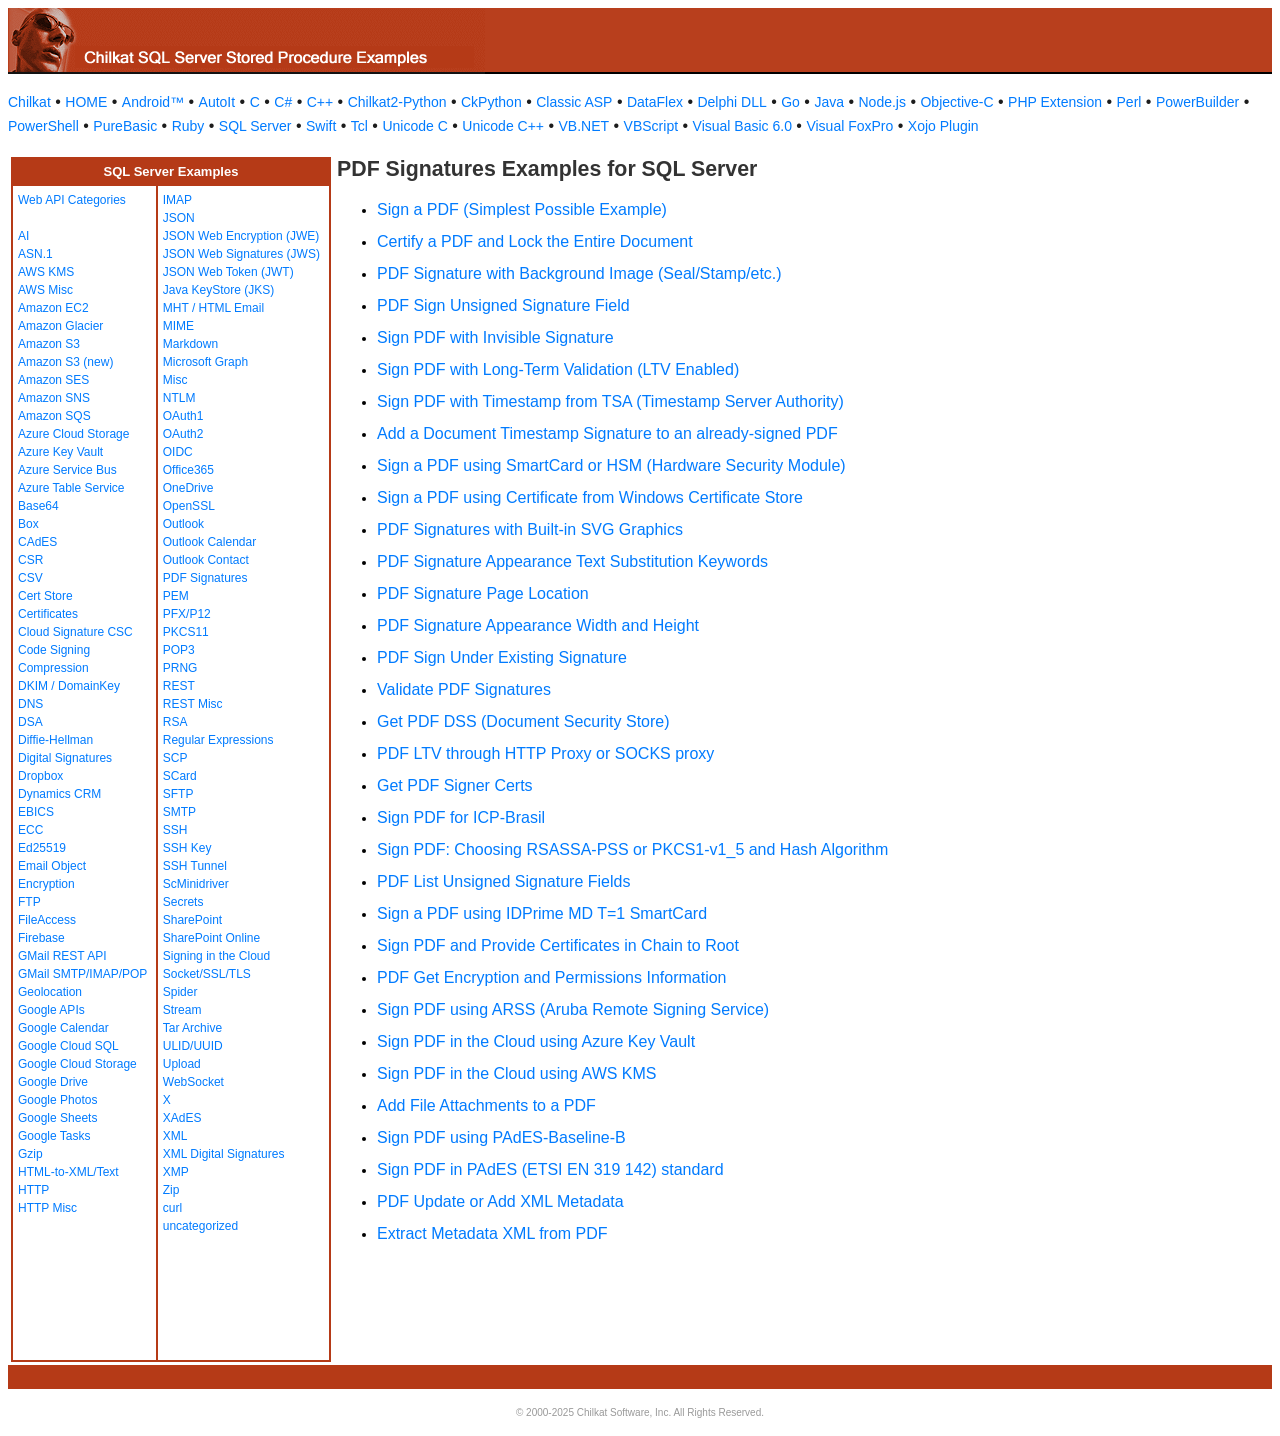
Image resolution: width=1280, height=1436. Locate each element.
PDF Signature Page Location (483, 593)
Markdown (190, 344)
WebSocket (193, 1082)
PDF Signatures (205, 578)
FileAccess (47, 920)
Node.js (882, 102)
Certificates (48, 614)
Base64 (38, 506)
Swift (321, 126)
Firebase (41, 938)
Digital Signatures (65, 758)
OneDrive (188, 488)
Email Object (52, 866)
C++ (320, 102)
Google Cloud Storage (77, 1064)
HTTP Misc (47, 1208)
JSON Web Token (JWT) (228, 272)
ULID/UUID (193, 1046)
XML (175, 1136)
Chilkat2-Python (397, 102)
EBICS (36, 812)
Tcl (359, 126)
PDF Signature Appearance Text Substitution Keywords (572, 561)
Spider (180, 992)
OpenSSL (189, 506)
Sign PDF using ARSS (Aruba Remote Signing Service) (573, 1009)
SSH (175, 830)
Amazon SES (53, 380)
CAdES (37, 542)
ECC (30, 830)
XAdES (182, 1118)
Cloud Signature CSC (75, 632)
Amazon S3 (49, 344)
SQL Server (255, 126)
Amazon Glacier (60, 326)
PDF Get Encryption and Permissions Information (551, 977)
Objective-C (956, 102)
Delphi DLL (731, 102)
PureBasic (125, 126)
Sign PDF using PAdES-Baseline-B (501, 1137)
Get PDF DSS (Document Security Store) (523, 721)
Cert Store (45, 596)
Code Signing (54, 650)
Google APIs (51, 1010)
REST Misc (193, 704)
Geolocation (50, 992)
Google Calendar (63, 1028)
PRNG (180, 668)
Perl (1129, 102)
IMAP (177, 200)
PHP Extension (1055, 102)
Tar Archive (192, 1028)
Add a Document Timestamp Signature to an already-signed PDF (607, 433)
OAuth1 (183, 416)
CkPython (491, 102)
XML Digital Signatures (224, 1154)
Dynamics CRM (59, 794)
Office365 (188, 470)
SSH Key (187, 848)
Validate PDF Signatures (464, 689)
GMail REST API (62, 956)
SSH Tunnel (195, 866)
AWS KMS (46, 272)
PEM (176, 596)
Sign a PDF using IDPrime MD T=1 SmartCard (542, 913)
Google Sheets (57, 1118)
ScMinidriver (196, 884)
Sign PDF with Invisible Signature (495, 337)
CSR (30, 560)
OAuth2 (183, 434)
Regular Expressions (218, 740)
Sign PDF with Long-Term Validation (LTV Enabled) (558, 369)
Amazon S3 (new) (65, 362)
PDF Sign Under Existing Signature (502, 657)
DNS (30, 704)
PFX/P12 (187, 614)
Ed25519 (42, 848)
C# (283, 102)
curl (172, 1208)
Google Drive (53, 1082)
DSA (30, 722)
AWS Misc (45, 290)
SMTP (179, 812)
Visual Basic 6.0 (742, 126)
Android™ (153, 102)
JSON (179, 218)
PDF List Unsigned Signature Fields (503, 881)
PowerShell (43, 126)
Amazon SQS (54, 416)
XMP (176, 1172)
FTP (29, 902)
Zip (171, 1190)
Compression (53, 668)
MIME (178, 326)
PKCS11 (186, 632)
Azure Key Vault (60, 452)
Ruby (188, 126)
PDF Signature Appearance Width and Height (538, 625)
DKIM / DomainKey (69, 686)
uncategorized (200, 1226)
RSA (175, 722)
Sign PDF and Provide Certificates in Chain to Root (558, 945)
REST (179, 686)
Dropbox (40, 776)
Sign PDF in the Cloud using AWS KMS (517, 1073)
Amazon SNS (54, 398)
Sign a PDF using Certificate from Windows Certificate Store (590, 497)
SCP (175, 758)
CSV (30, 578)
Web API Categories (72, 200)
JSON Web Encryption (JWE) (241, 236)
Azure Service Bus (67, 470)
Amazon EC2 (53, 308)
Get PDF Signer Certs (455, 785)
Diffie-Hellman (55, 740)
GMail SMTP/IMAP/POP (82, 974)
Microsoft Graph (205, 362)
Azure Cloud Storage (73, 434)
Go (790, 102)
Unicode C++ (503, 126)
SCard (180, 776)
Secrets (183, 902)
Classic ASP (574, 102)
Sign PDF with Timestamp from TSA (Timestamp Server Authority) (610, 401)
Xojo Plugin (943, 126)
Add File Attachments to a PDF (486, 1105)
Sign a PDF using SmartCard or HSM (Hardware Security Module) (611, 465)
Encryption (46, 884)
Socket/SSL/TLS (207, 974)
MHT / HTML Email (213, 308)
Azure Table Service (71, 488)
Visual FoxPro (849, 126)
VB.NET (584, 126)
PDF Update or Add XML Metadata (500, 1201)
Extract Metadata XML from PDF (492, 1233)
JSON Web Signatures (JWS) (241, 254)
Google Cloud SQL (68, 1046)
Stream (182, 1010)
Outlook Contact (206, 560)
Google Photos (57, 1100)
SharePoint (192, 920)
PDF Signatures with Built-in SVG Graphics (530, 529)
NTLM (179, 398)
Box (28, 524)
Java (829, 102)
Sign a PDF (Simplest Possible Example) (522, 209)
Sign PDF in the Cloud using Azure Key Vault (536, 1041)
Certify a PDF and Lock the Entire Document (535, 241)
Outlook (183, 524)
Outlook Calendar (209, 542)
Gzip (30, 1154)
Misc (175, 380)
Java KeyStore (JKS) (218, 290)
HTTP (33, 1190)
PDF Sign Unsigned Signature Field (503, 305)
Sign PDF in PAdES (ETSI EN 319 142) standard (550, 1169)
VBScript (651, 126)
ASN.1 (35, 254)
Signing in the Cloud (216, 956)
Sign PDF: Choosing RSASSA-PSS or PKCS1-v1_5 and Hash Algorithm (632, 849)
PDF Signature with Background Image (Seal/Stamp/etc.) (579, 273)
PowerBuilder (1197, 102)
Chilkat (29, 102)
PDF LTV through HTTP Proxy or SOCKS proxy (545, 753)
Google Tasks (54, 1136)
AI (23, 236)
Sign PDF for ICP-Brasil (461, 817)
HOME (86, 102)
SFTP (178, 794)
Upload (182, 1064)
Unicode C (414, 126)
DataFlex (655, 102)
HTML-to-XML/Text (68, 1172)
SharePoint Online (211, 938)
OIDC (178, 452)
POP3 (179, 650)
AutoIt (217, 102)
